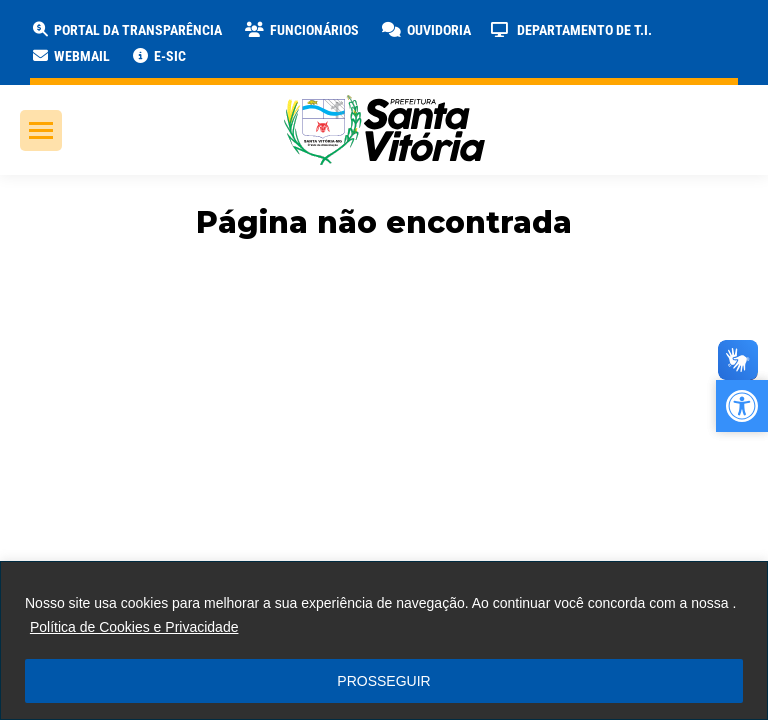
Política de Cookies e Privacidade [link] (134, 627)
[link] (126, 30)
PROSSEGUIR (383, 681)
